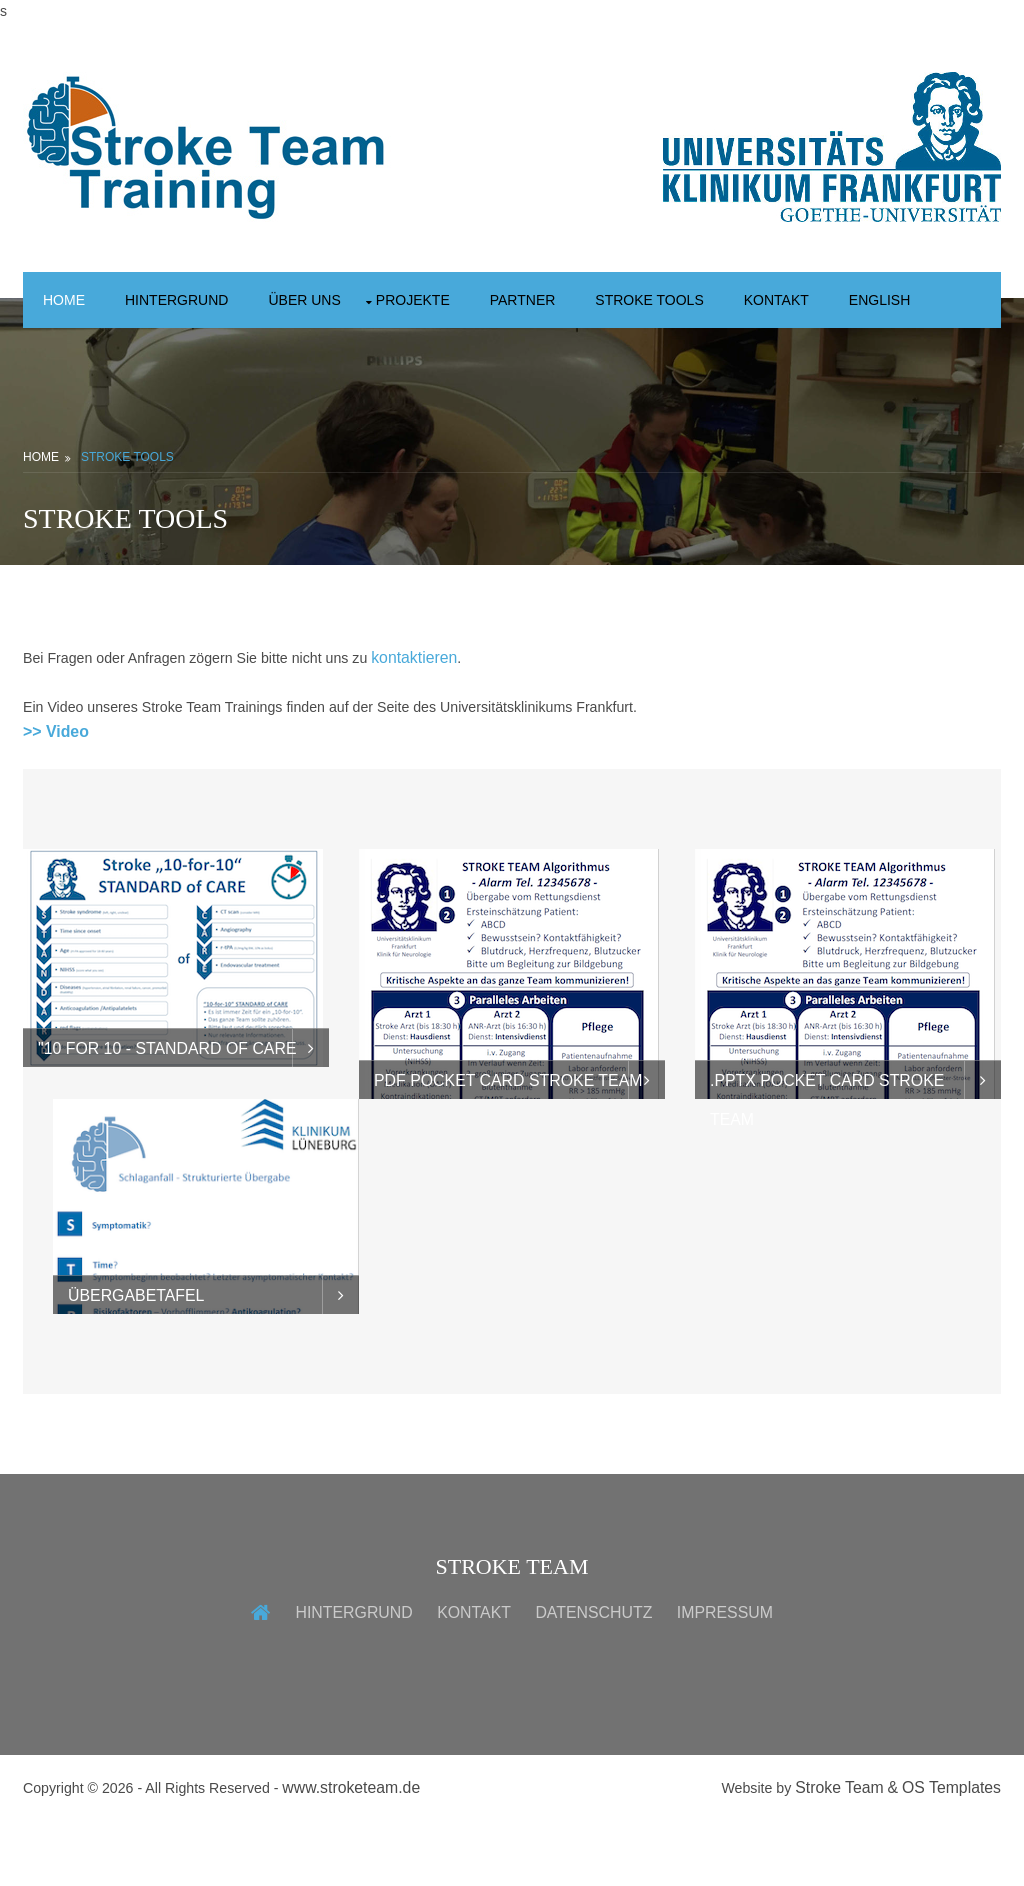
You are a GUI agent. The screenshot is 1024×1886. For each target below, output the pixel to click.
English (78, 358)
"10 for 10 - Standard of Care (167, 1111)
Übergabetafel (136, 1357)
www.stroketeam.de (367, 1850)
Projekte (447, 300)
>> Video (56, 793)
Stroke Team (838, 1850)
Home (67, 300)
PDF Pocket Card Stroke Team (508, 1143)
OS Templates (951, 1850)
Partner (566, 300)
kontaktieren (436, 718)
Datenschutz (593, 1674)
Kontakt (843, 300)
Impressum (725, 1674)
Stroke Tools (704, 300)
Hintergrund (189, 300)
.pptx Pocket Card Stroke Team (827, 1148)
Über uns (329, 300)
